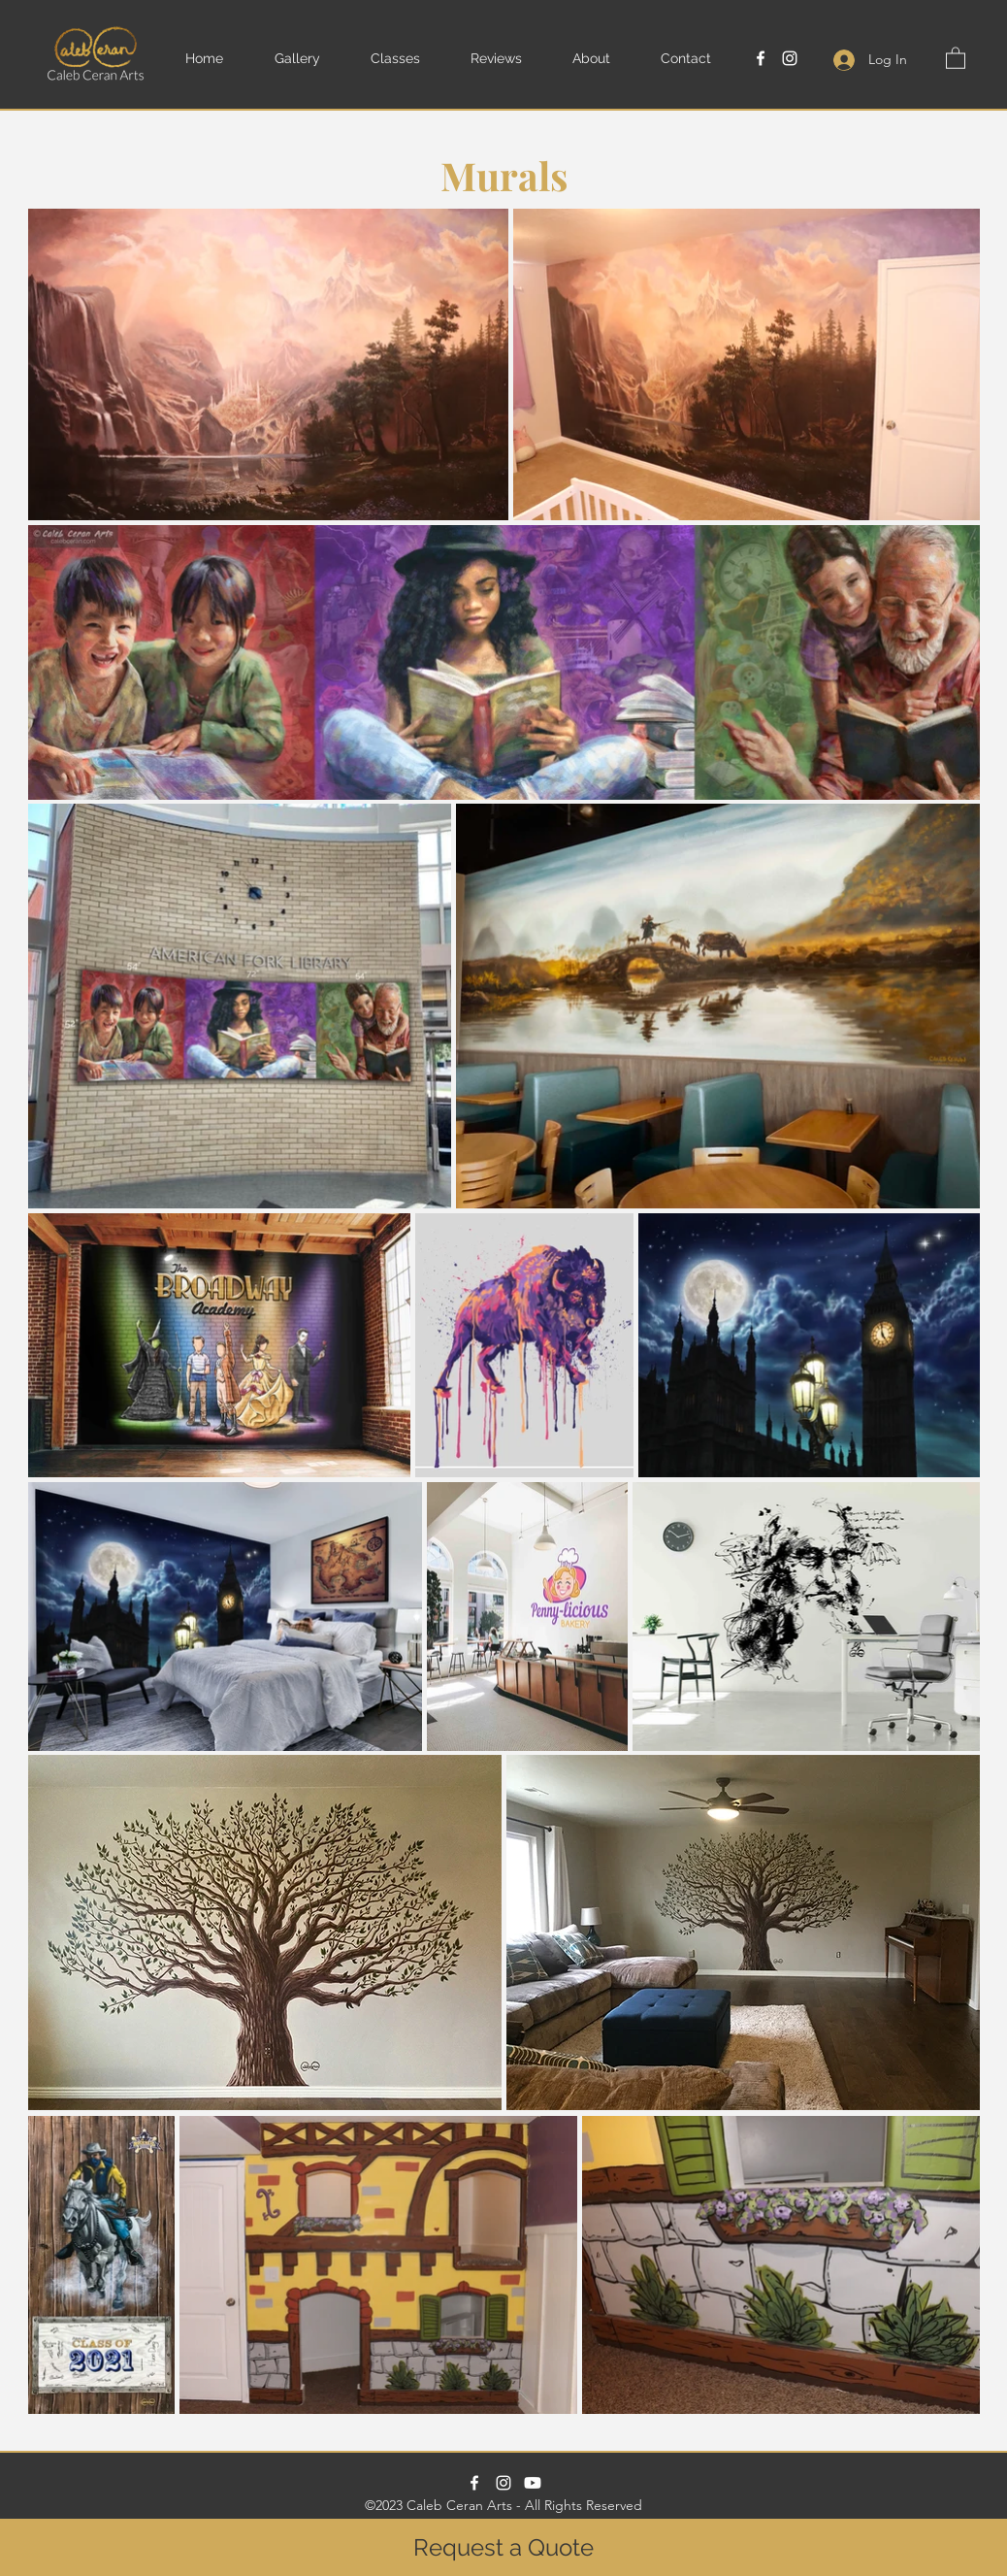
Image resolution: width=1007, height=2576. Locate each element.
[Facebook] (760, 58)
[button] (313, 58)
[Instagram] (789, 58)
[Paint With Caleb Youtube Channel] (532, 2483)
